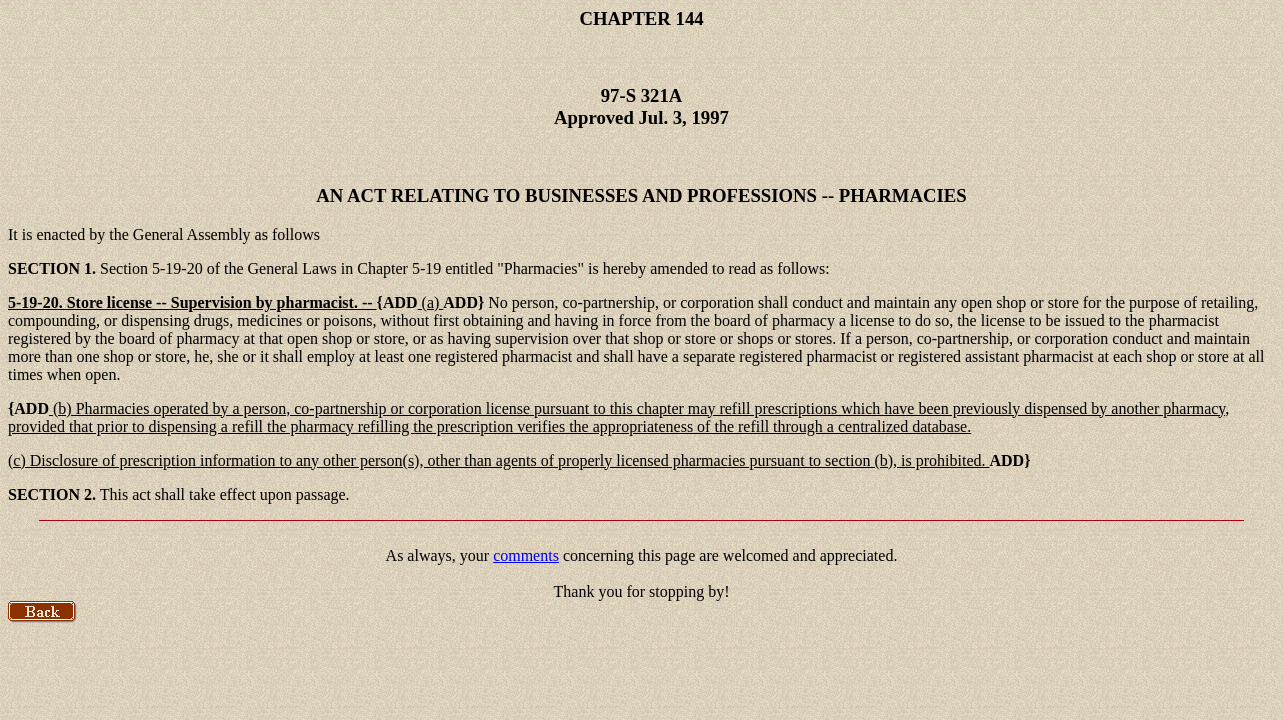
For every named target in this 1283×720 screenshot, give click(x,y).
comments (526, 555)
